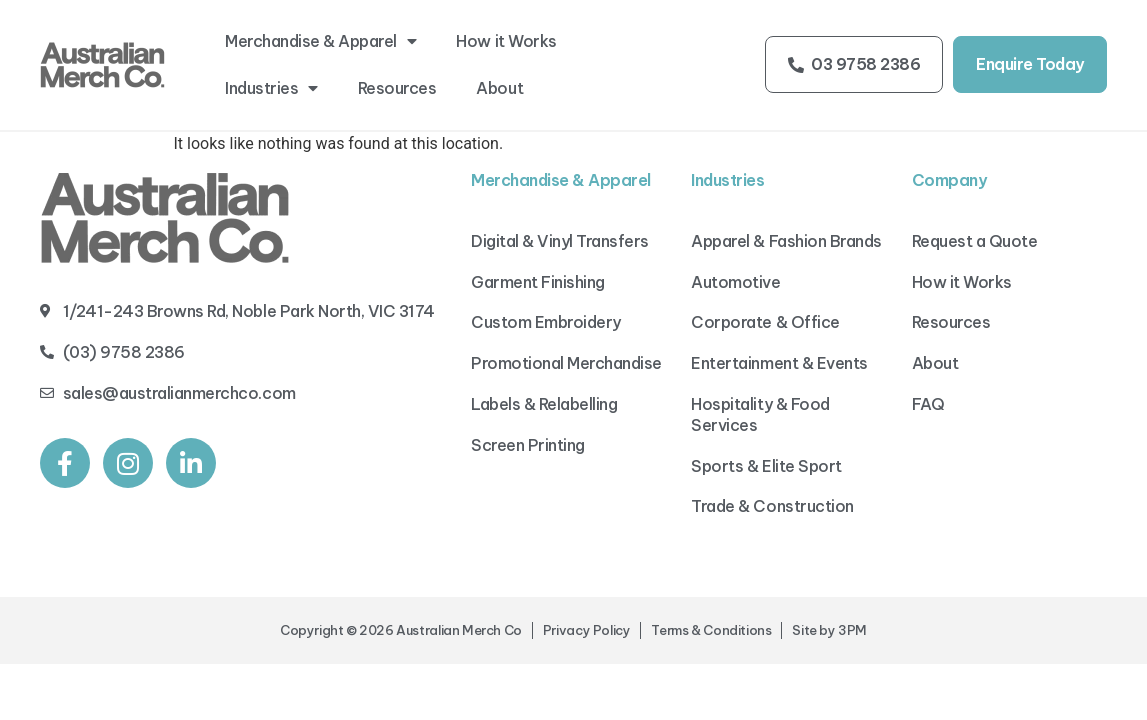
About (499, 88)
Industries (271, 88)
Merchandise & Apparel (320, 41)
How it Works (506, 41)
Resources (397, 88)
